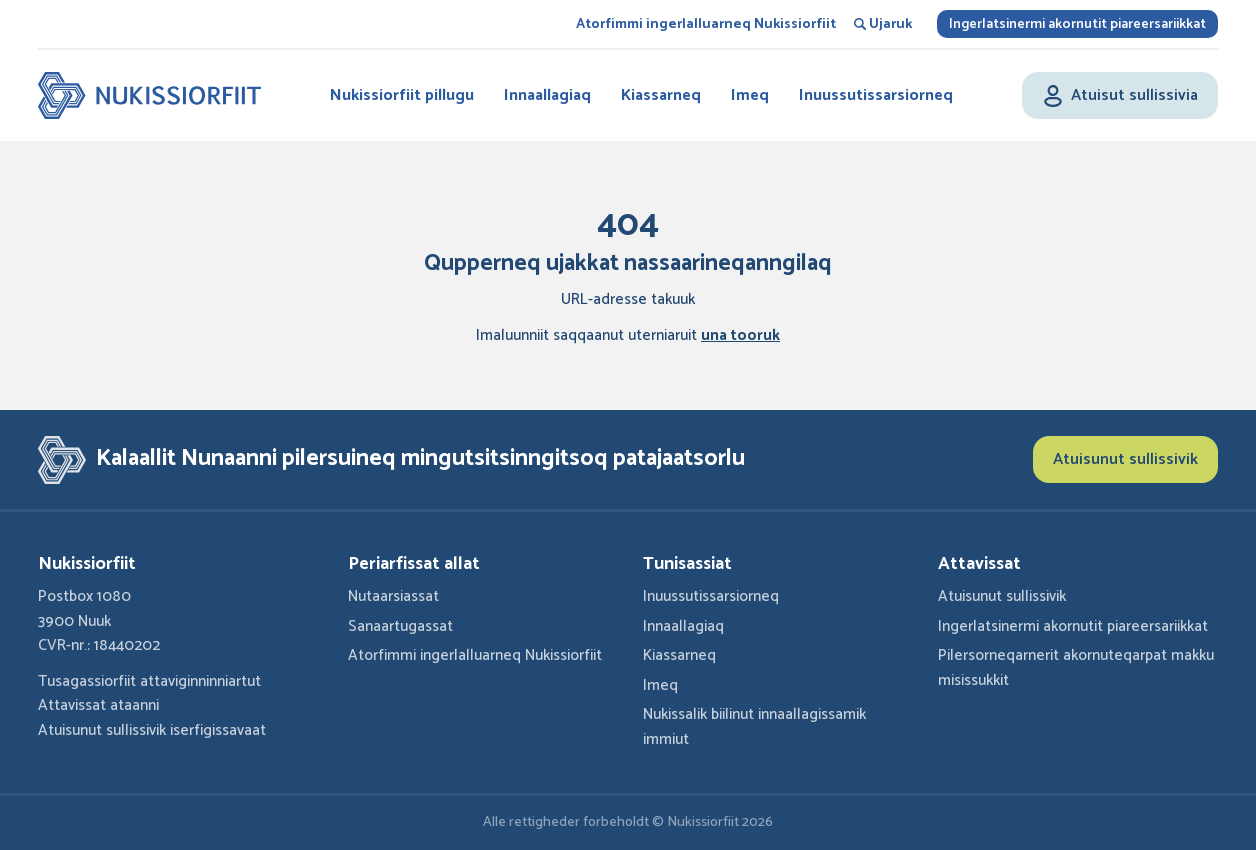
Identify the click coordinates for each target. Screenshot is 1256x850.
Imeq (750, 95)
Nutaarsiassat (393, 596)
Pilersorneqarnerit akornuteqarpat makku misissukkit (1076, 667)
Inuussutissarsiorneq (876, 95)
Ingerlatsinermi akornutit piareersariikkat (1077, 24)
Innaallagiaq (547, 95)
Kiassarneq (661, 95)
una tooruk (740, 335)
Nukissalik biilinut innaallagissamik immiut (754, 726)
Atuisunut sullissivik (1125, 459)
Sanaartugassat (400, 626)
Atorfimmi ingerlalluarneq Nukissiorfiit (706, 24)
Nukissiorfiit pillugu (402, 95)
